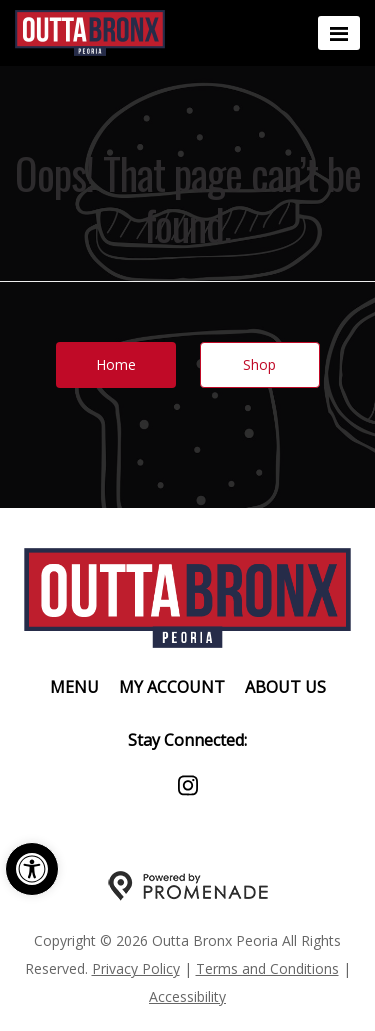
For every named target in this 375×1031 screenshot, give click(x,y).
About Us (285, 687)
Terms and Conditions (267, 968)
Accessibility (187, 996)
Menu (74, 687)
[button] (32, 869)
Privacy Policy (136, 968)
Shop (259, 364)
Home (116, 364)
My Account (172, 687)
